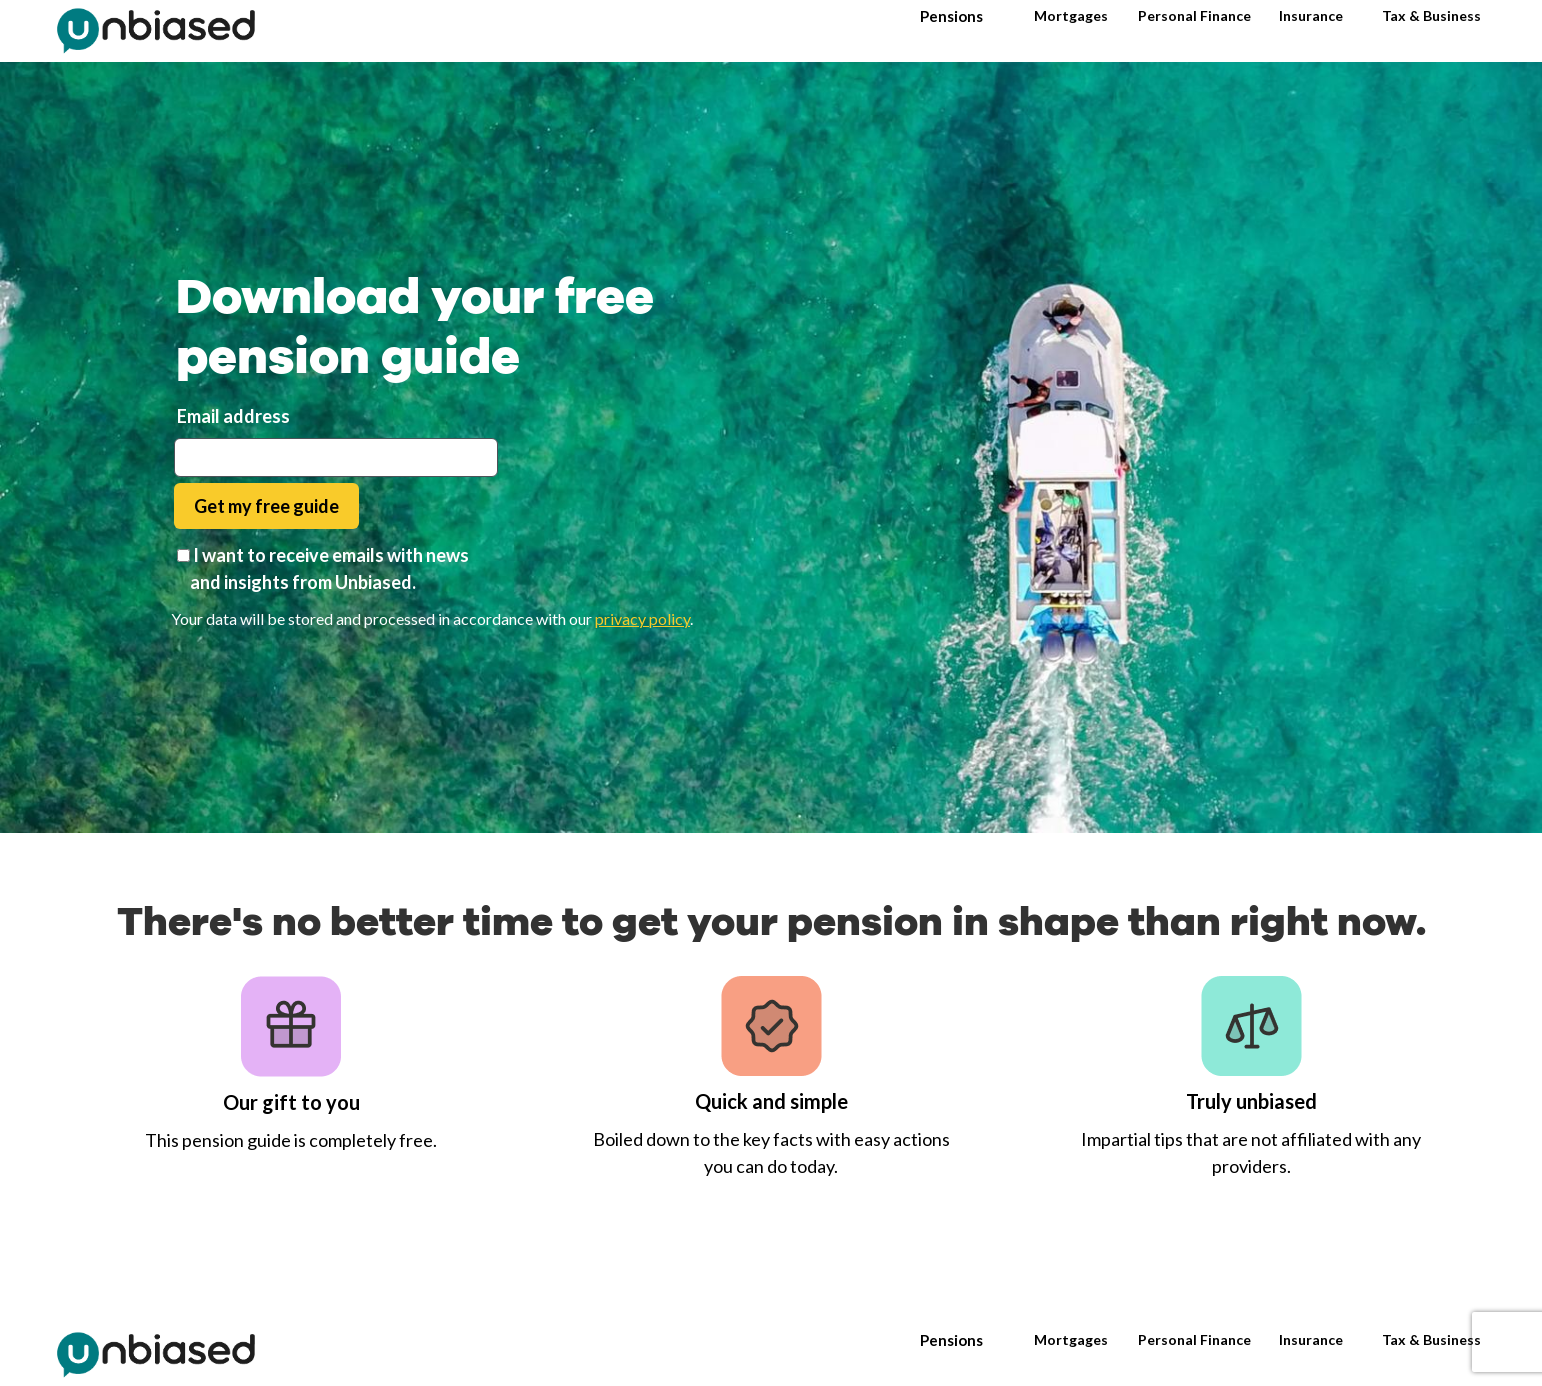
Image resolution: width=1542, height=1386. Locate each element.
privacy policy (642, 618)
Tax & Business (1431, 15)
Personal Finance (1194, 15)
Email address (233, 416)
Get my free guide (266, 506)
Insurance (1311, 15)
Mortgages (1071, 15)
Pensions (951, 16)
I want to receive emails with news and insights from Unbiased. (329, 568)
